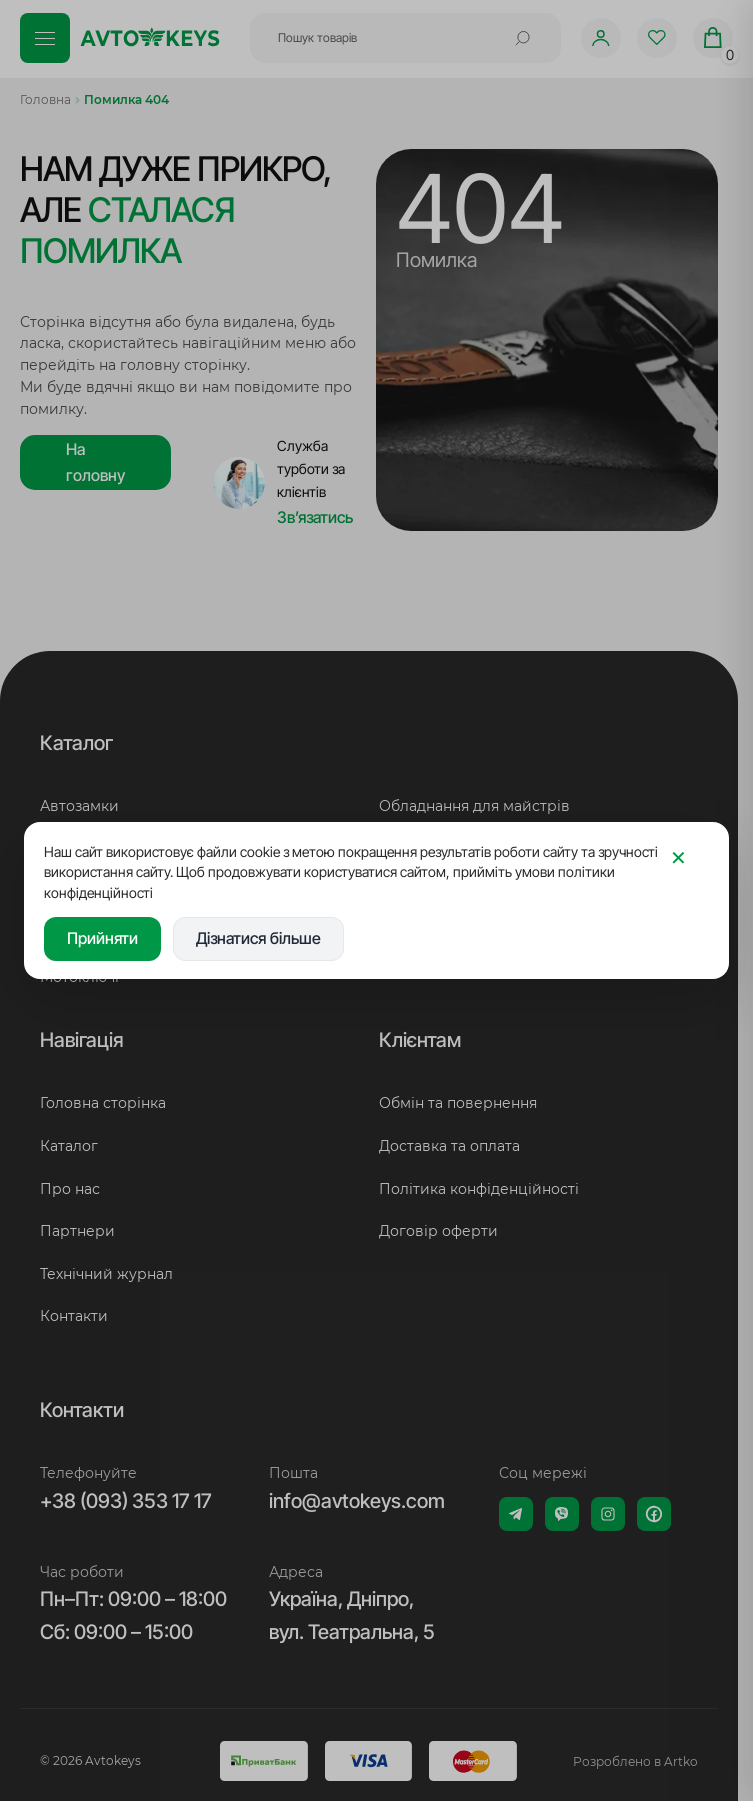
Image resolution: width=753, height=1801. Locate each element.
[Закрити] (678, 858)
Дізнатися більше (258, 938)
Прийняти (102, 938)
